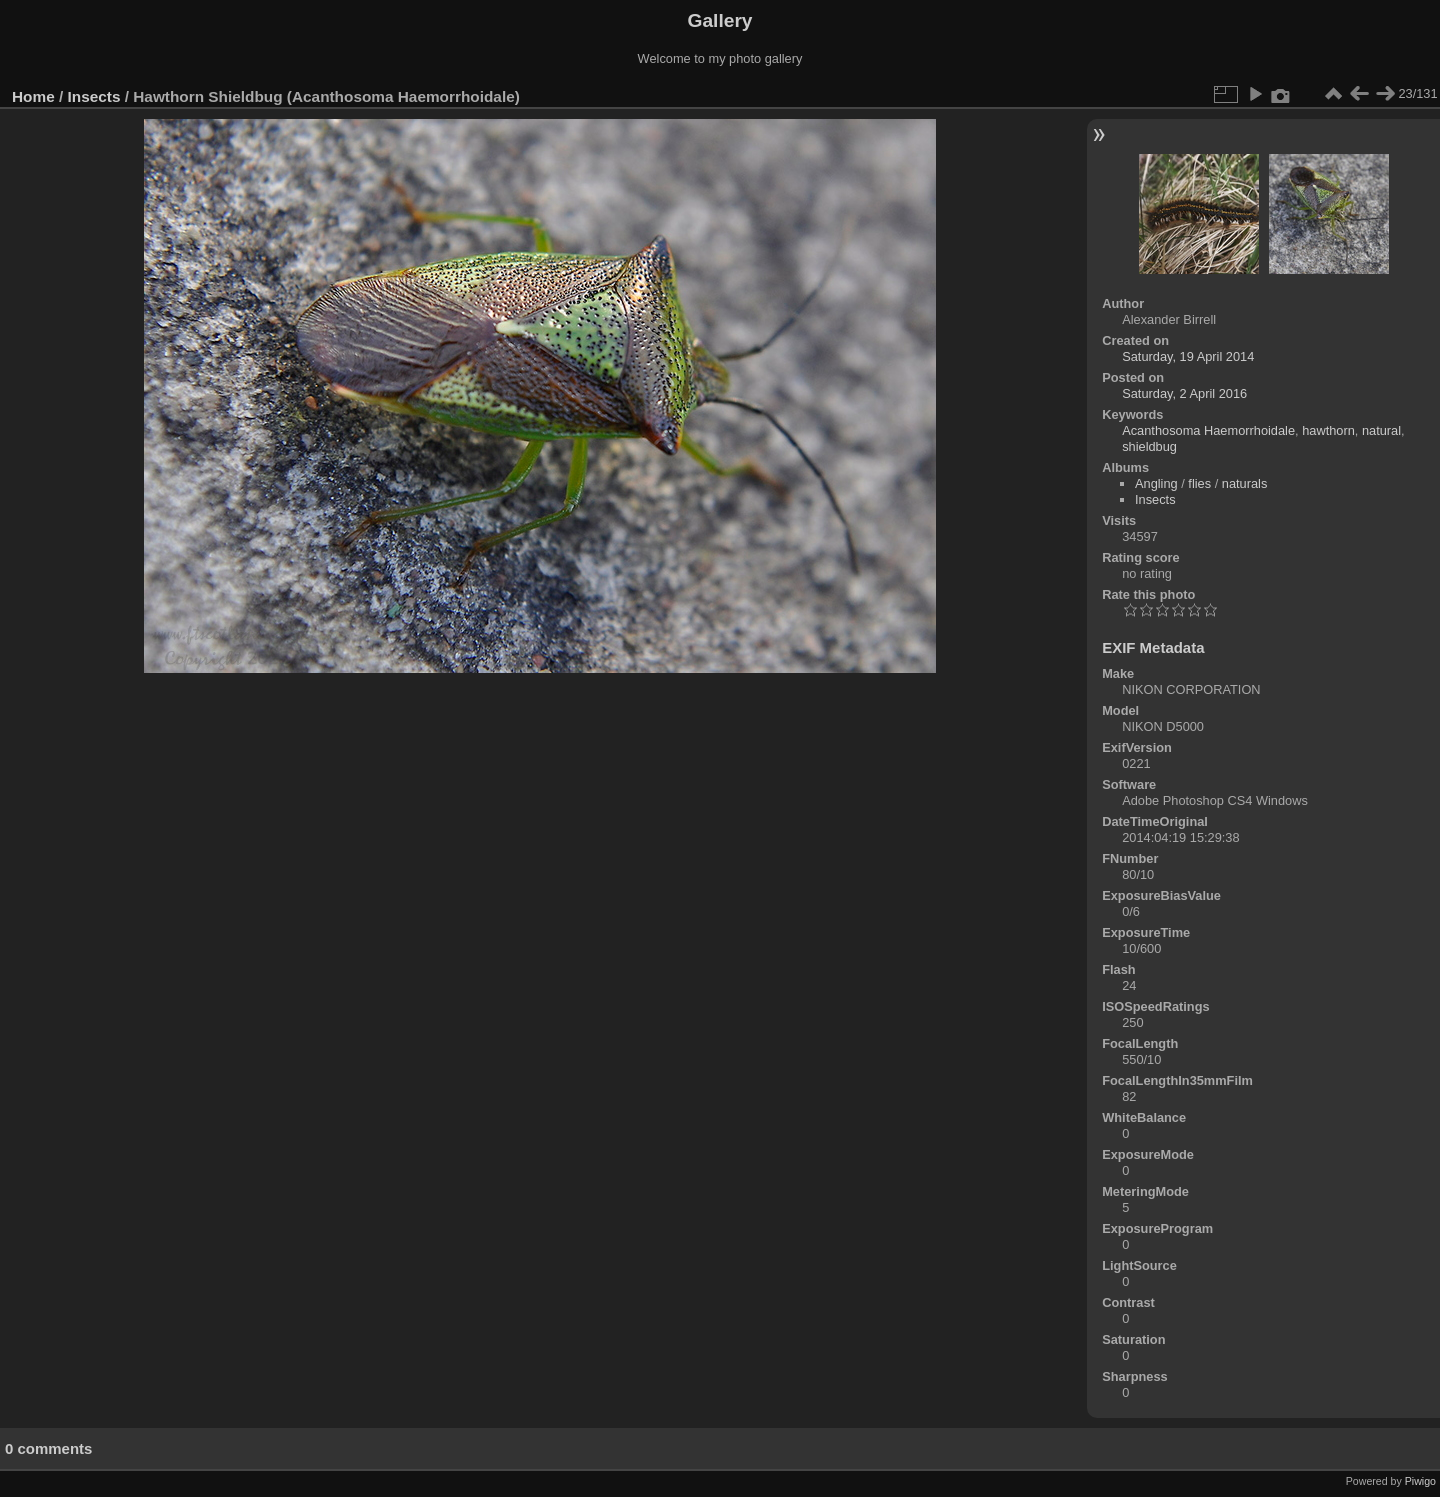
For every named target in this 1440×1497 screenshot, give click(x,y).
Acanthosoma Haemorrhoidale (1208, 430)
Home (33, 96)
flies (1199, 483)
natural (1381, 430)
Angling (1156, 483)
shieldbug (1149, 446)
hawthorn (1328, 430)
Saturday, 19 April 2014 (1188, 356)
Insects (94, 96)
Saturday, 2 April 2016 (1184, 393)
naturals (1245, 483)
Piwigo (1420, 1481)
